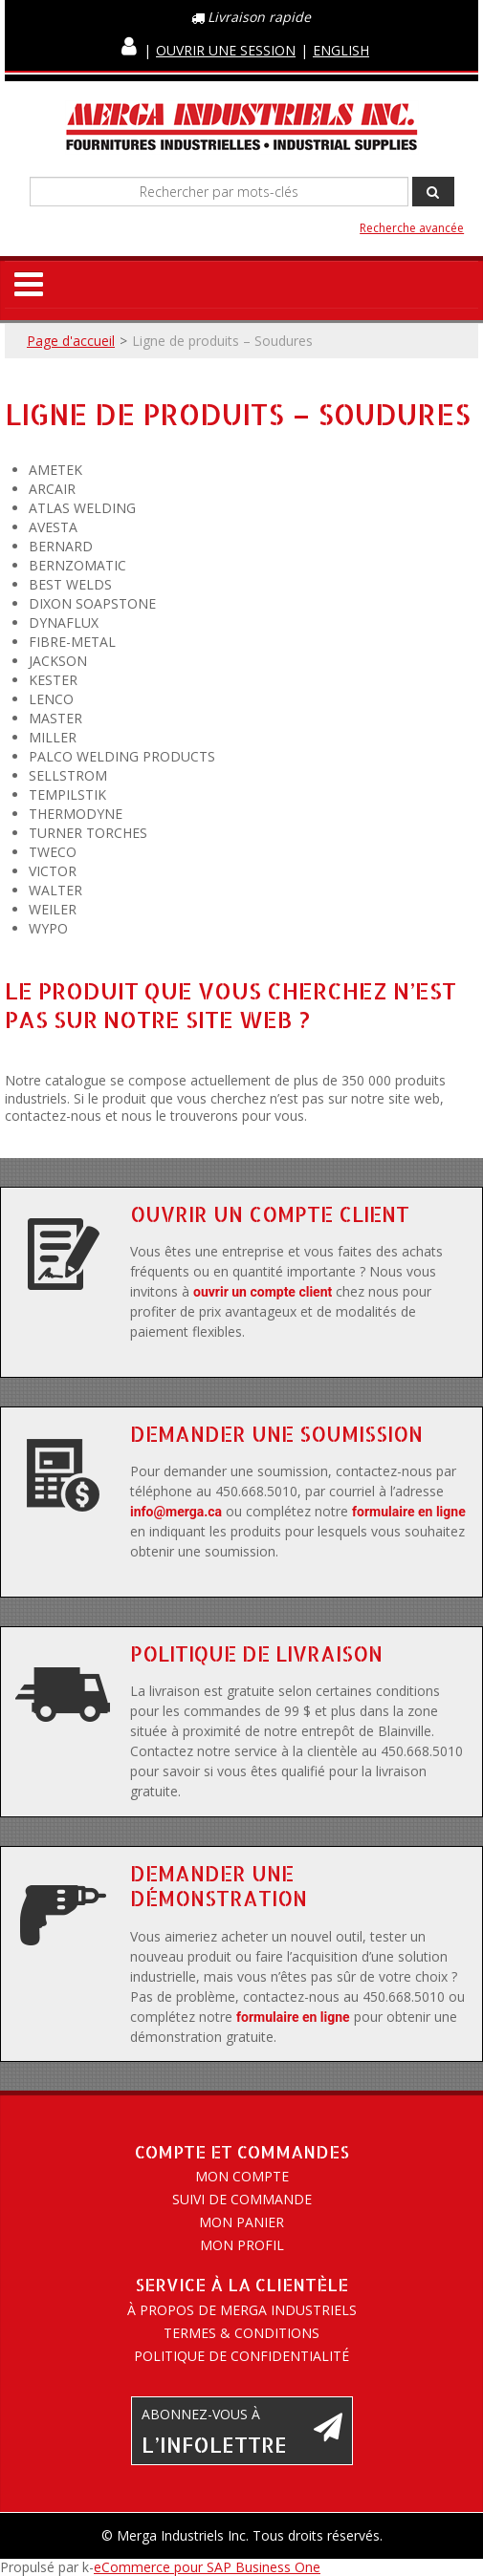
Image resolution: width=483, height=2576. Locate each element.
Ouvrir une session (226, 50)
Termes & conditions (241, 2333)
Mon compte (242, 2176)
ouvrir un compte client (262, 1291)
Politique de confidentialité (241, 2356)
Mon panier (241, 2222)
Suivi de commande (242, 2199)
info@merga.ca (176, 1511)
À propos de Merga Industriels (242, 2310)
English (341, 50)
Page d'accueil (71, 341)
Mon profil (242, 2245)
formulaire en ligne (409, 1511)
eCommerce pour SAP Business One (207, 2567)
